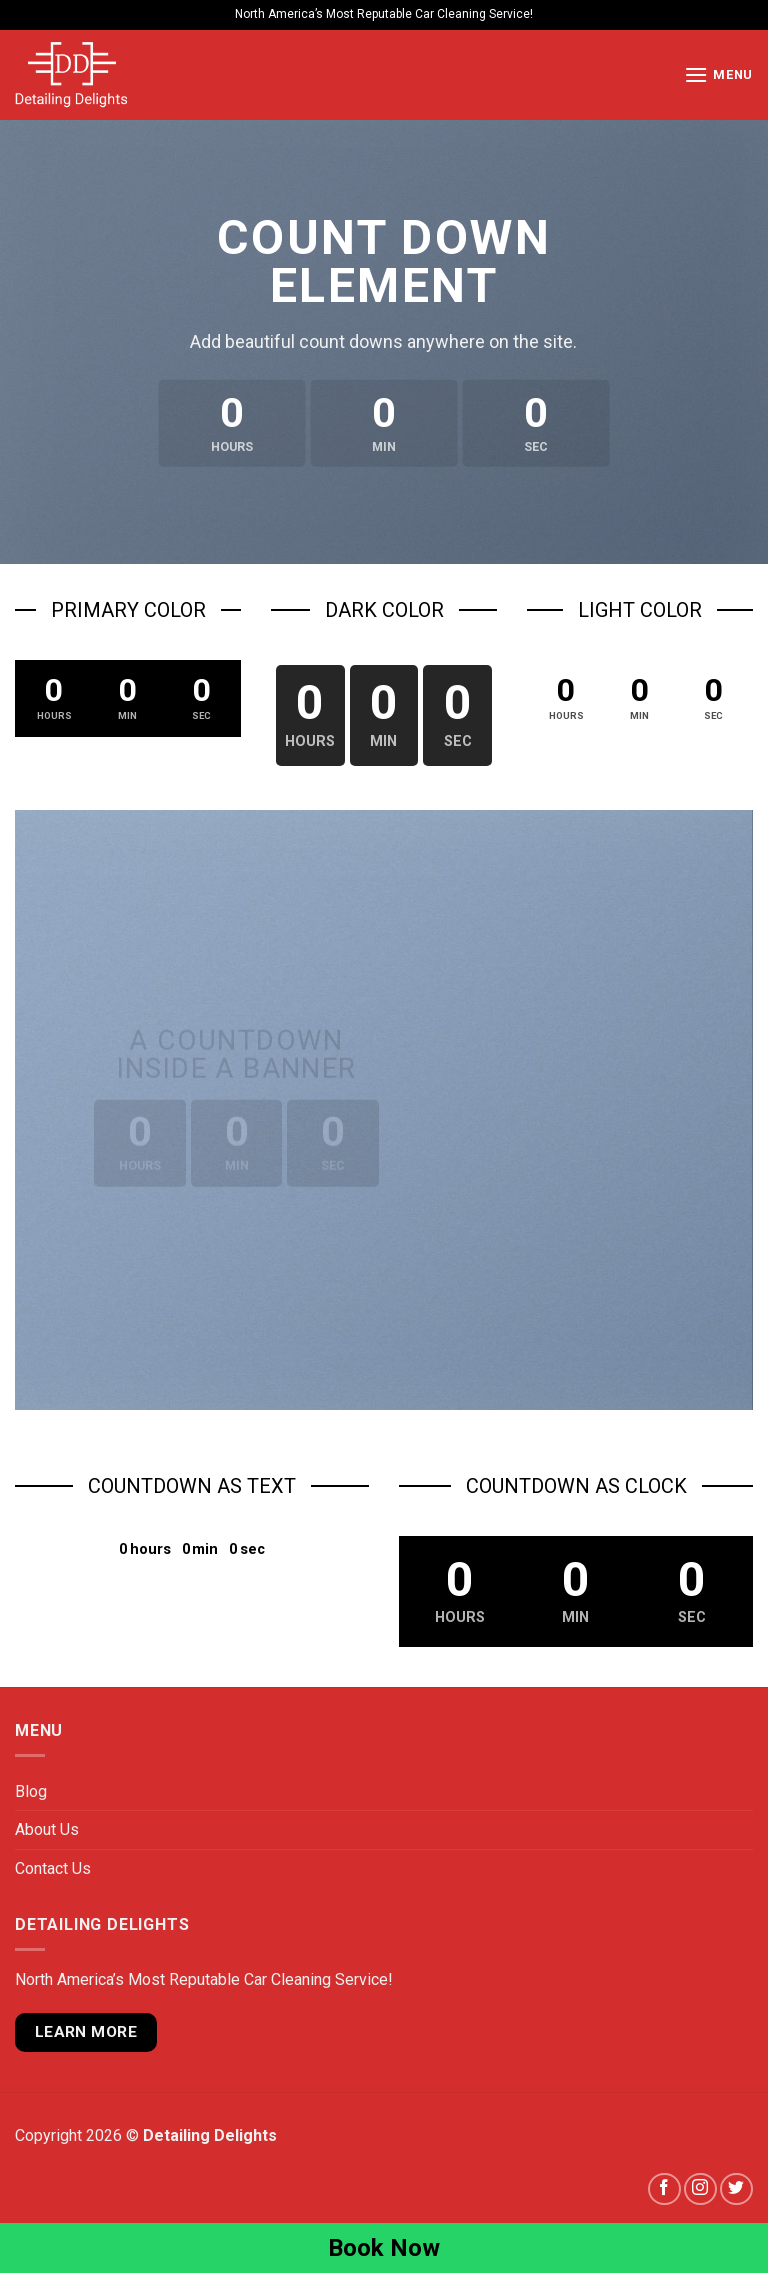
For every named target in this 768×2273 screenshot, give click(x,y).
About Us (47, 1829)
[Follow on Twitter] (736, 2189)
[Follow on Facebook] (664, 2189)
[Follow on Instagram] (700, 2189)
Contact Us (53, 1868)
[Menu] (718, 74)
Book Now (384, 2248)
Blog (31, 1791)
